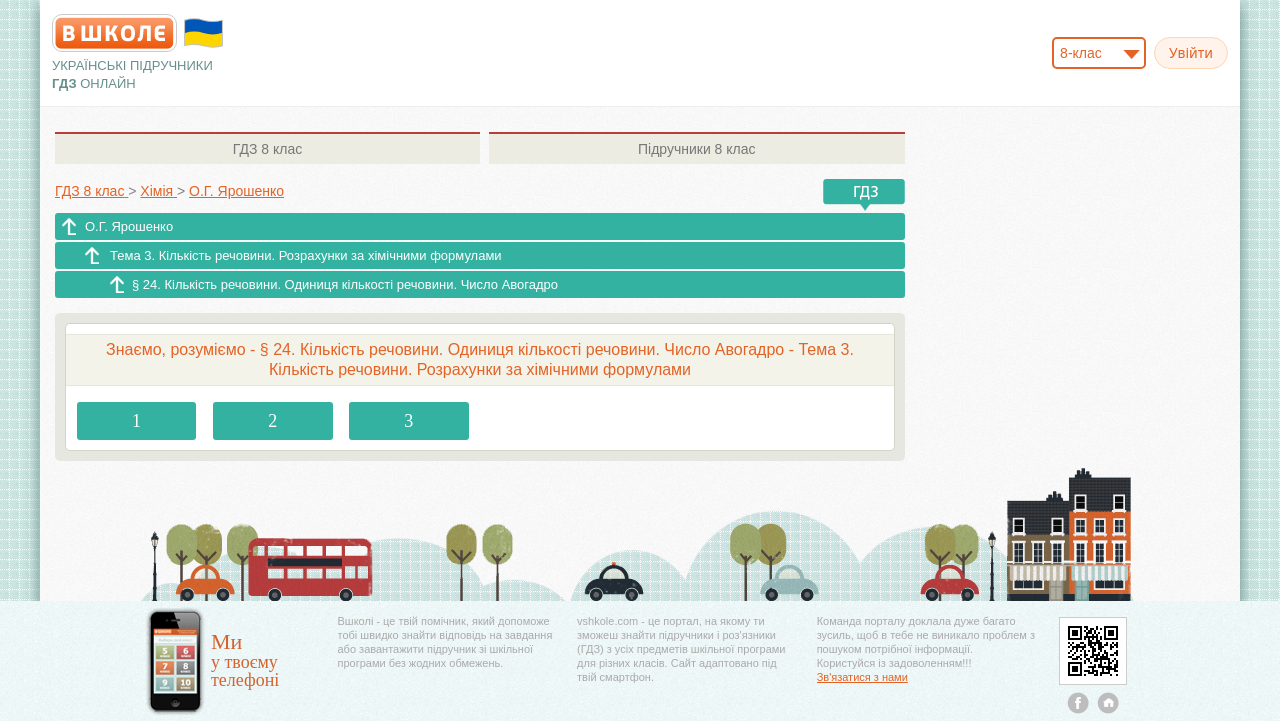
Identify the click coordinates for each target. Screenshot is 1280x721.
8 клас (267, 149)
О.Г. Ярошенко (129, 226)
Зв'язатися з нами (862, 677)
